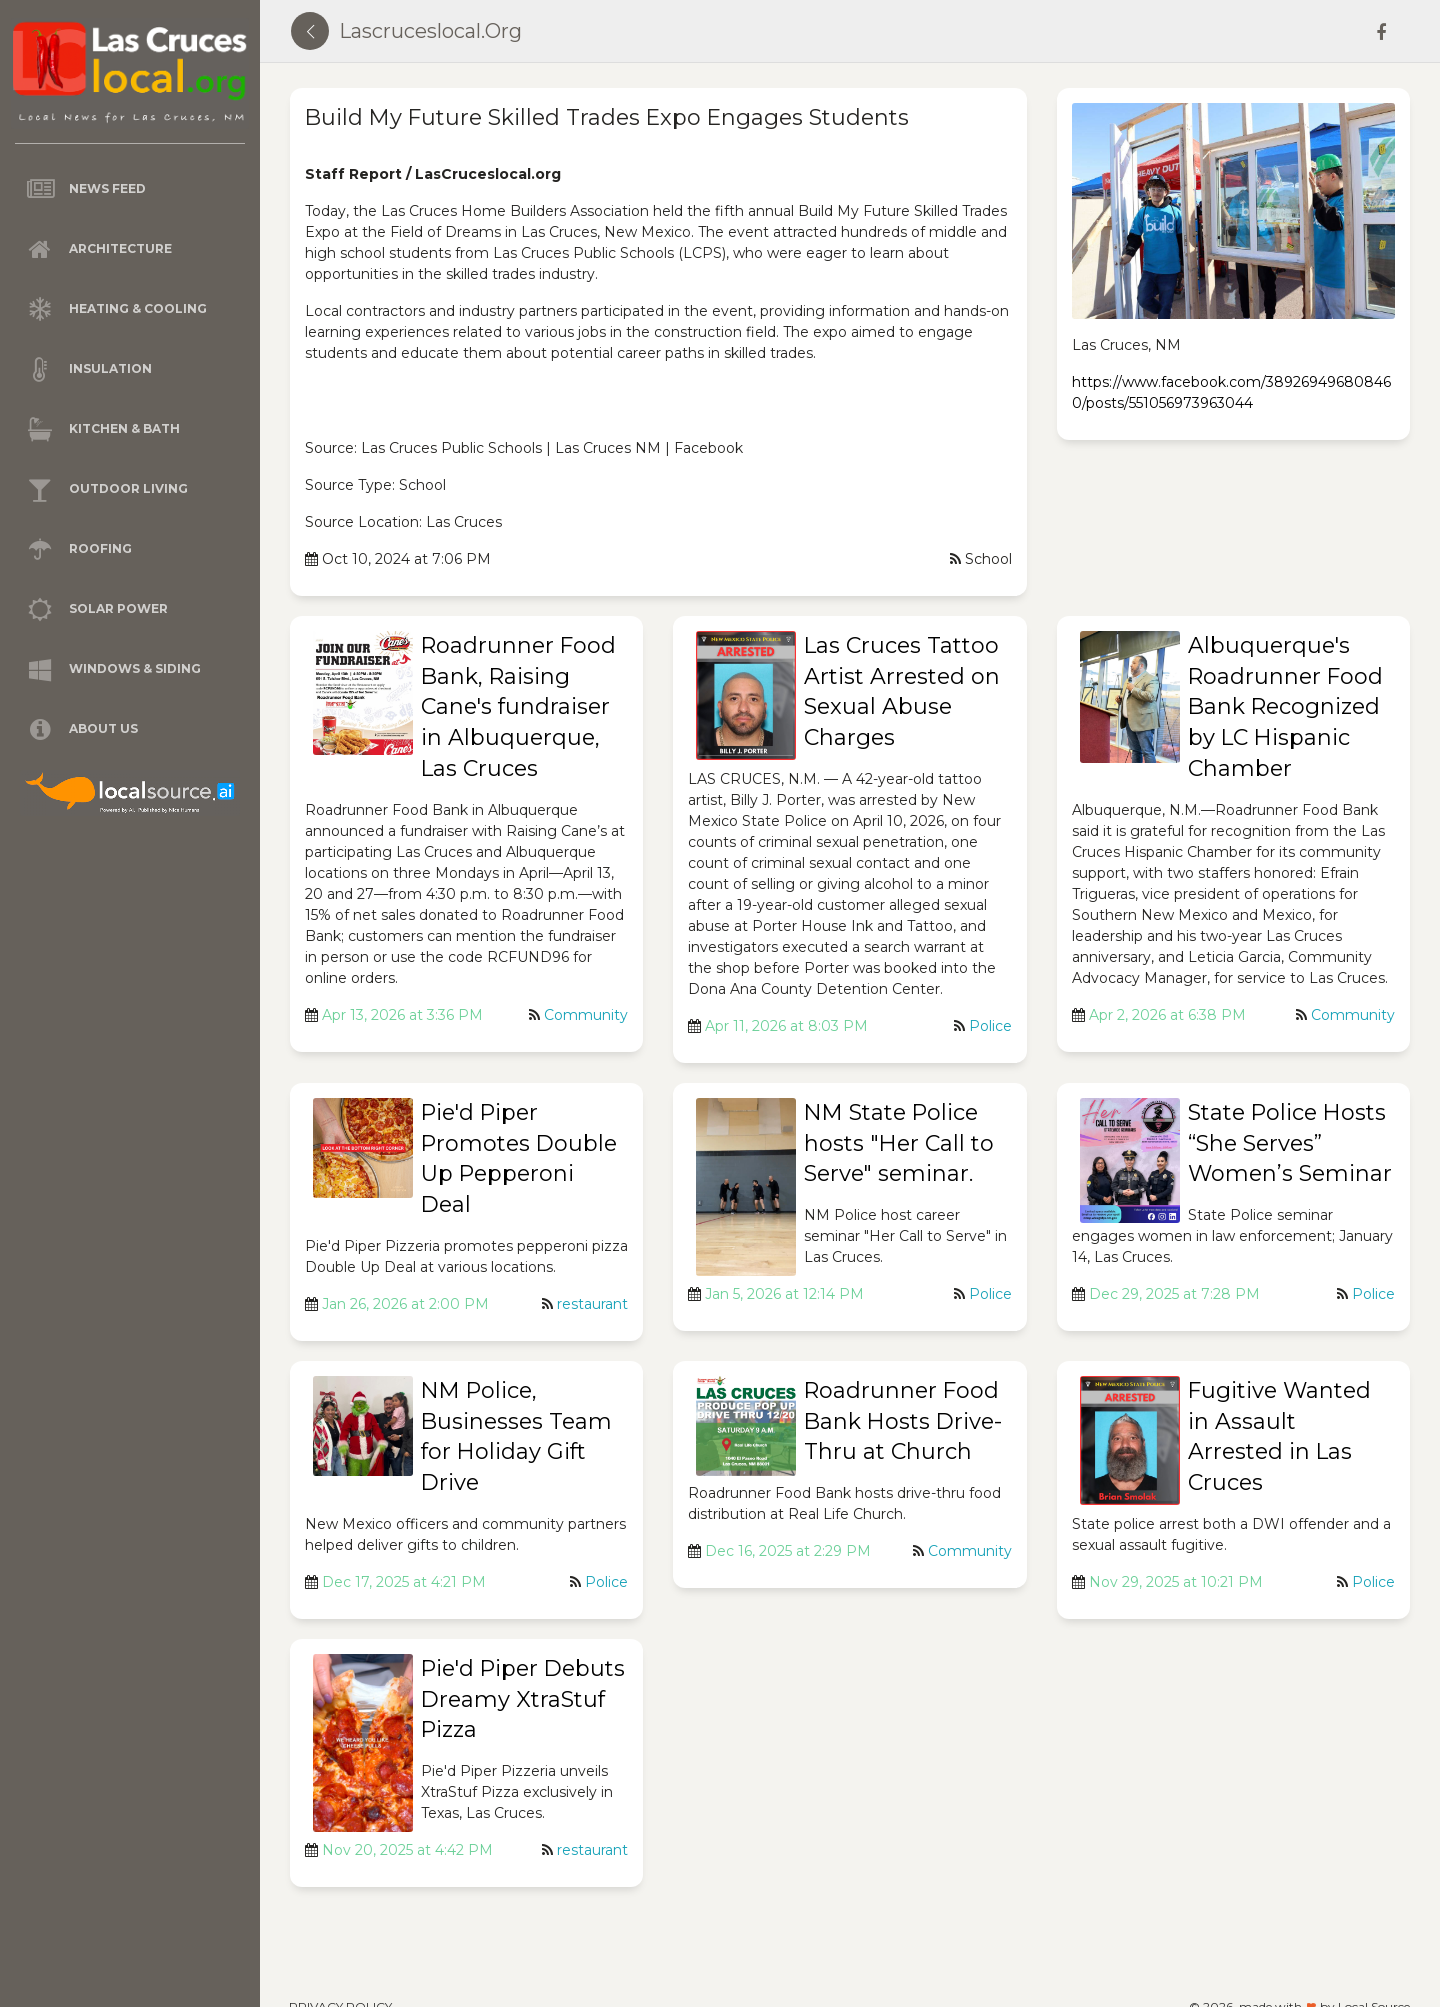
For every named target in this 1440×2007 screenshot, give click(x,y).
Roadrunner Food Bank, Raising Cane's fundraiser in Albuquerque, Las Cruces (518, 707)
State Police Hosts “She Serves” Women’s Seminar (1290, 1143)
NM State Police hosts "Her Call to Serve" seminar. (899, 1143)
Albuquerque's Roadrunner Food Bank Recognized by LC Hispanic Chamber (1285, 707)
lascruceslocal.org (430, 31)
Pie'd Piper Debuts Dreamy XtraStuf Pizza (523, 1699)
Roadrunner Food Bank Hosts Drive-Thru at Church (903, 1421)
